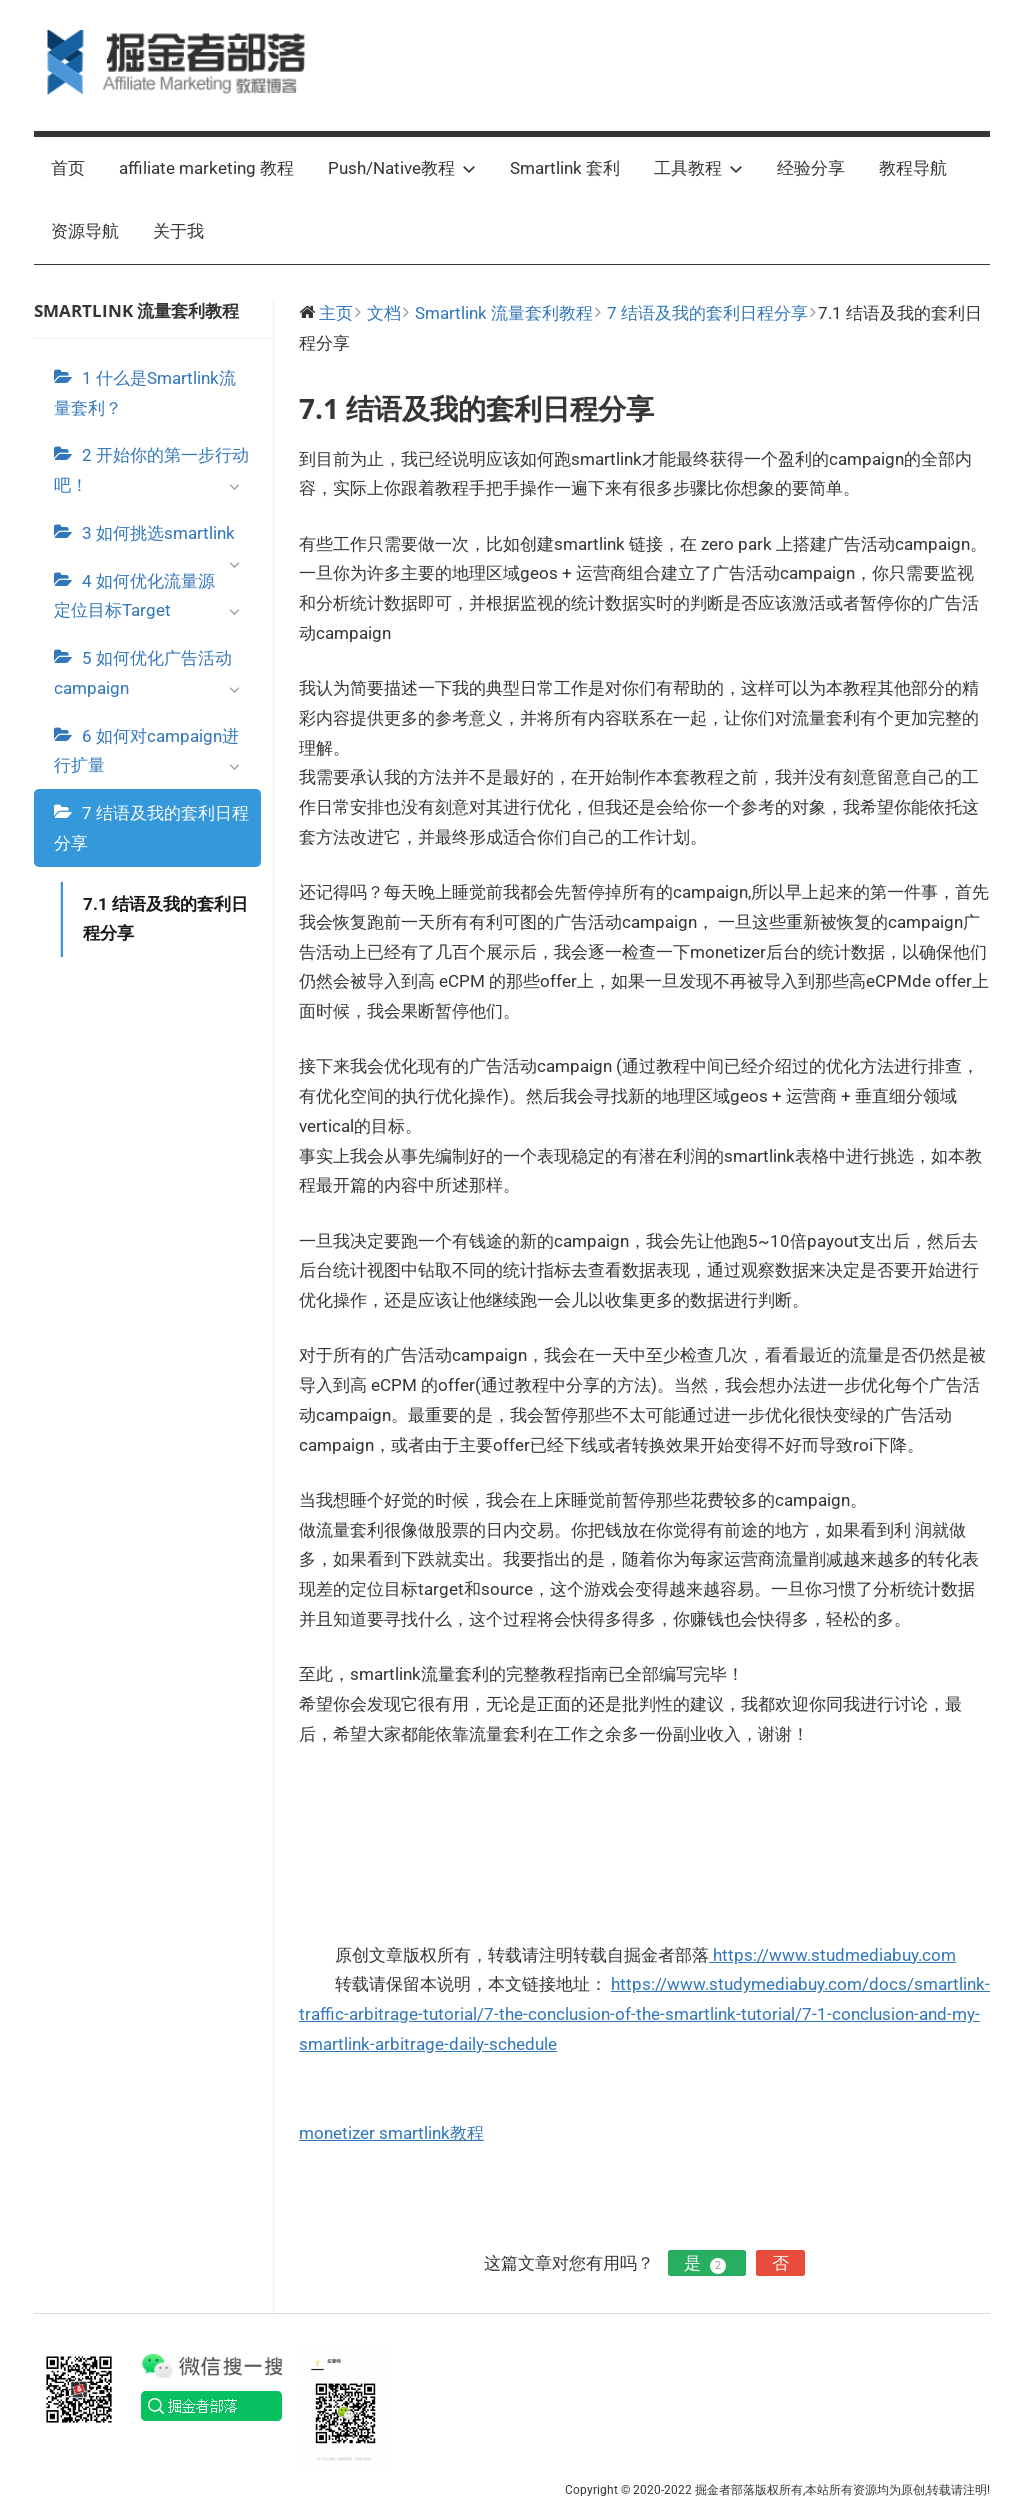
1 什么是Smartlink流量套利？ (145, 393)
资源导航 (85, 231)
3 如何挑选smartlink (166, 540)
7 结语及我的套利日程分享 (151, 828)
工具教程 (698, 168)
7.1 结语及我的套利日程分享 (165, 919)
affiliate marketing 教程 (206, 168)
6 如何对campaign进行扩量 (152, 756)
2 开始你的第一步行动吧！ (152, 475)
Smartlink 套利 (565, 168)
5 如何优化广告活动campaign (152, 678)
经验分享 (811, 168)
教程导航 (913, 168)
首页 (68, 168)
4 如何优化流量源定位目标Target (152, 601)
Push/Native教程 (402, 168)
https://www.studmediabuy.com (832, 1955)
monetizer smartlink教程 (391, 2133)
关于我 (178, 231)
